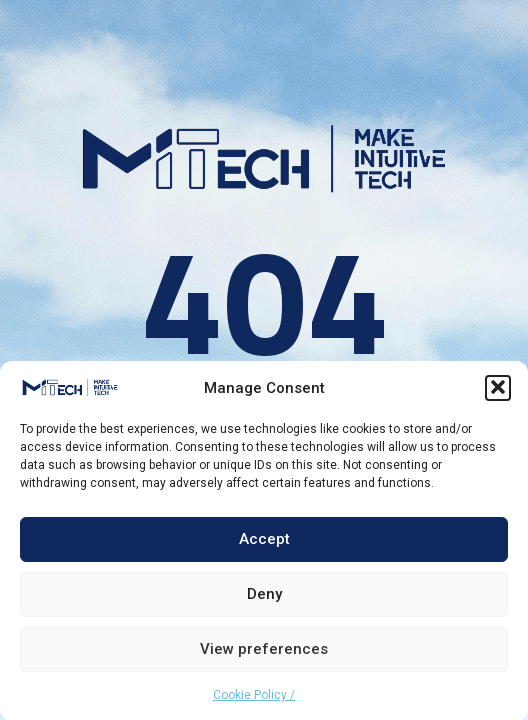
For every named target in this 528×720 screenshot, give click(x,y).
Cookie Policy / (254, 696)
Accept (264, 541)
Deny (264, 596)
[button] (498, 389)
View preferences (264, 651)
